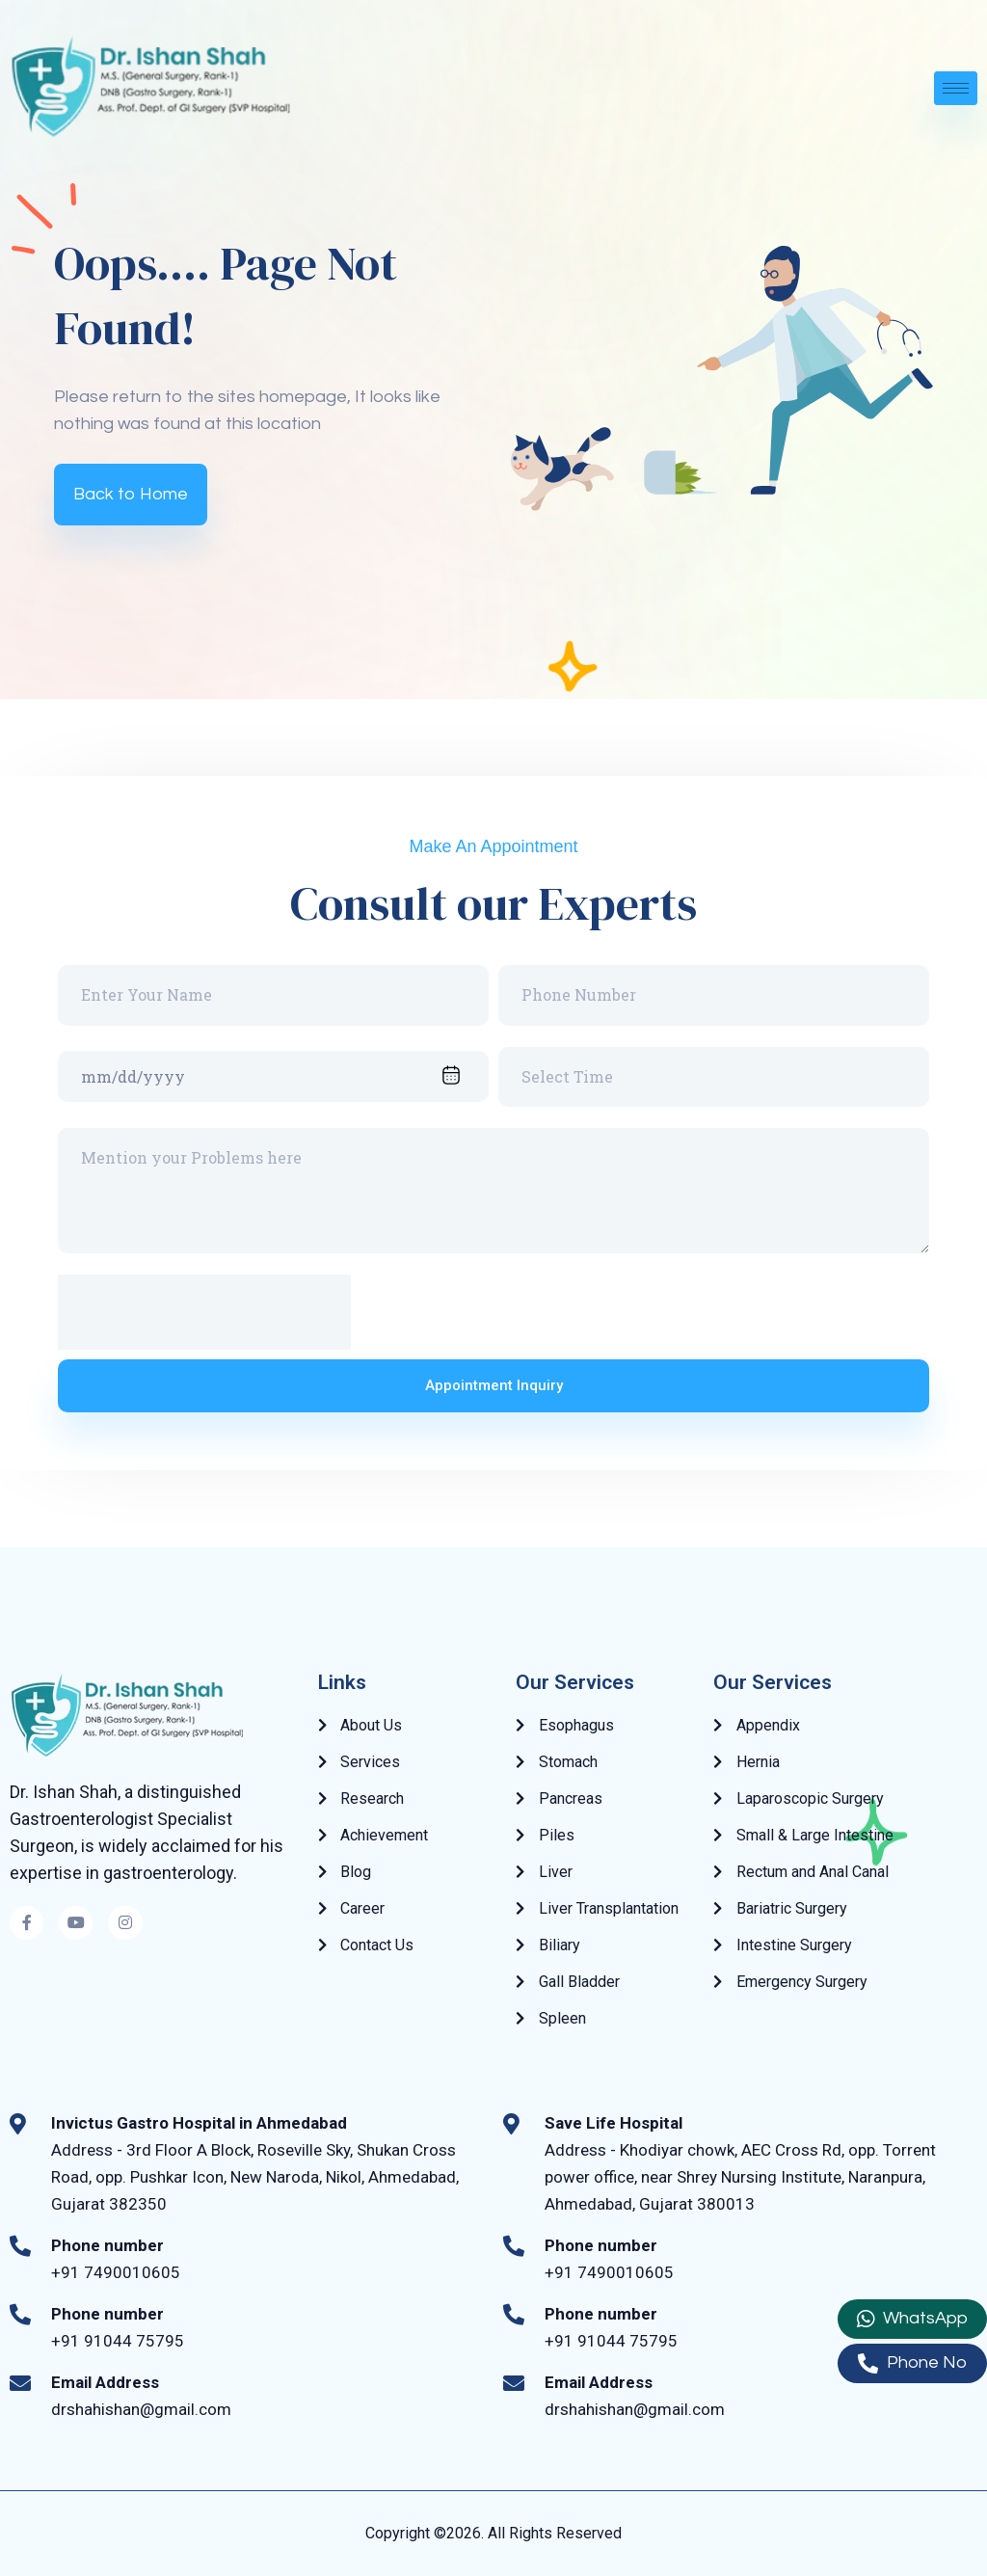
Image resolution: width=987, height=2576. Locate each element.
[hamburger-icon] (955, 88)
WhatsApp (912, 2319)
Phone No (912, 2363)
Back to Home (130, 494)
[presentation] (204, 1312)
